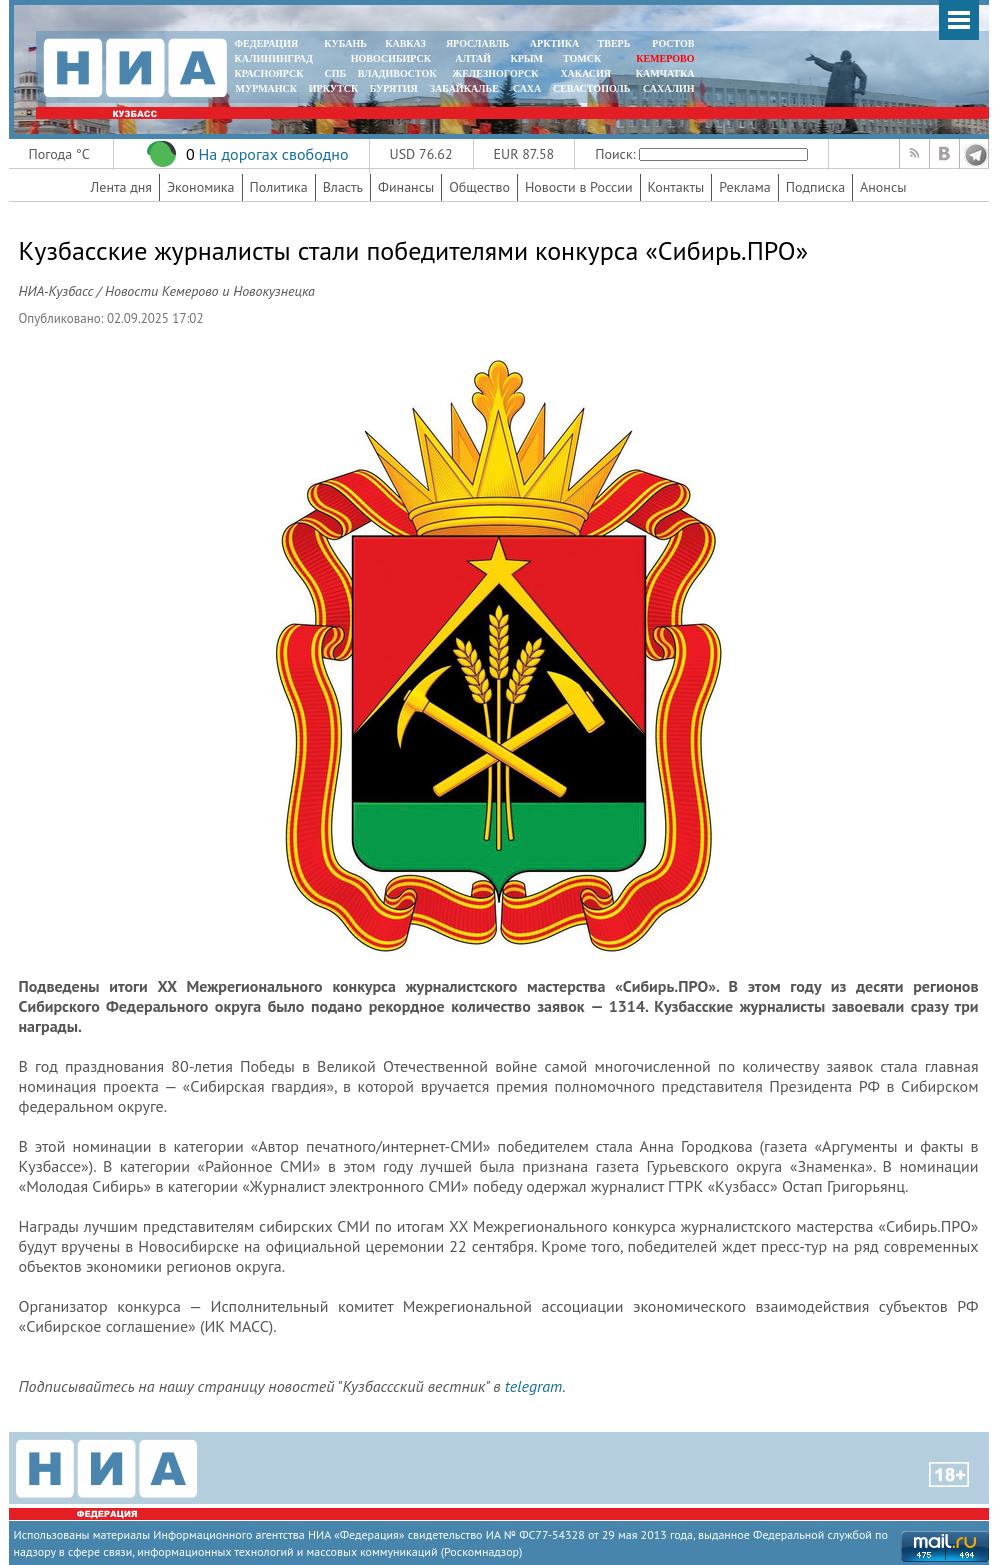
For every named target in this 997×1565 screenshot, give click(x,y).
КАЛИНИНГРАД (274, 58)
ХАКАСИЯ (584, 73)
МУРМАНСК (266, 88)
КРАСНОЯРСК (269, 73)
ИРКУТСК (333, 88)
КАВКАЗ (405, 43)
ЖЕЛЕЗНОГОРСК (495, 73)
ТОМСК (584, 58)
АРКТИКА (555, 43)
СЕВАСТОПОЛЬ (591, 88)
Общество (479, 187)
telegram (533, 1386)
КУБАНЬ (345, 43)
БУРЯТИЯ (394, 88)
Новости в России (579, 187)
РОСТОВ (673, 43)
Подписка (815, 187)
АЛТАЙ (473, 58)
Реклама (745, 187)
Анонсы (883, 187)
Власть (343, 187)
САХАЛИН (668, 88)
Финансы (406, 187)
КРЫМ (526, 58)
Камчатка (663, 73)
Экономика (201, 187)
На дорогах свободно (273, 154)
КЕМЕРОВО (665, 58)
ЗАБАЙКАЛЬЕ (466, 88)
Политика (279, 187)
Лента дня (121, 187)
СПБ (335, 73)
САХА (527, 88)
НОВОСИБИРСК (391, 58)
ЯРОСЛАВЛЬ (477, 43)
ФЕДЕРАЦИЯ (267, 43)
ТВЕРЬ (614, 43)
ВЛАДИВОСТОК (397, 73)
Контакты (676, 187)
